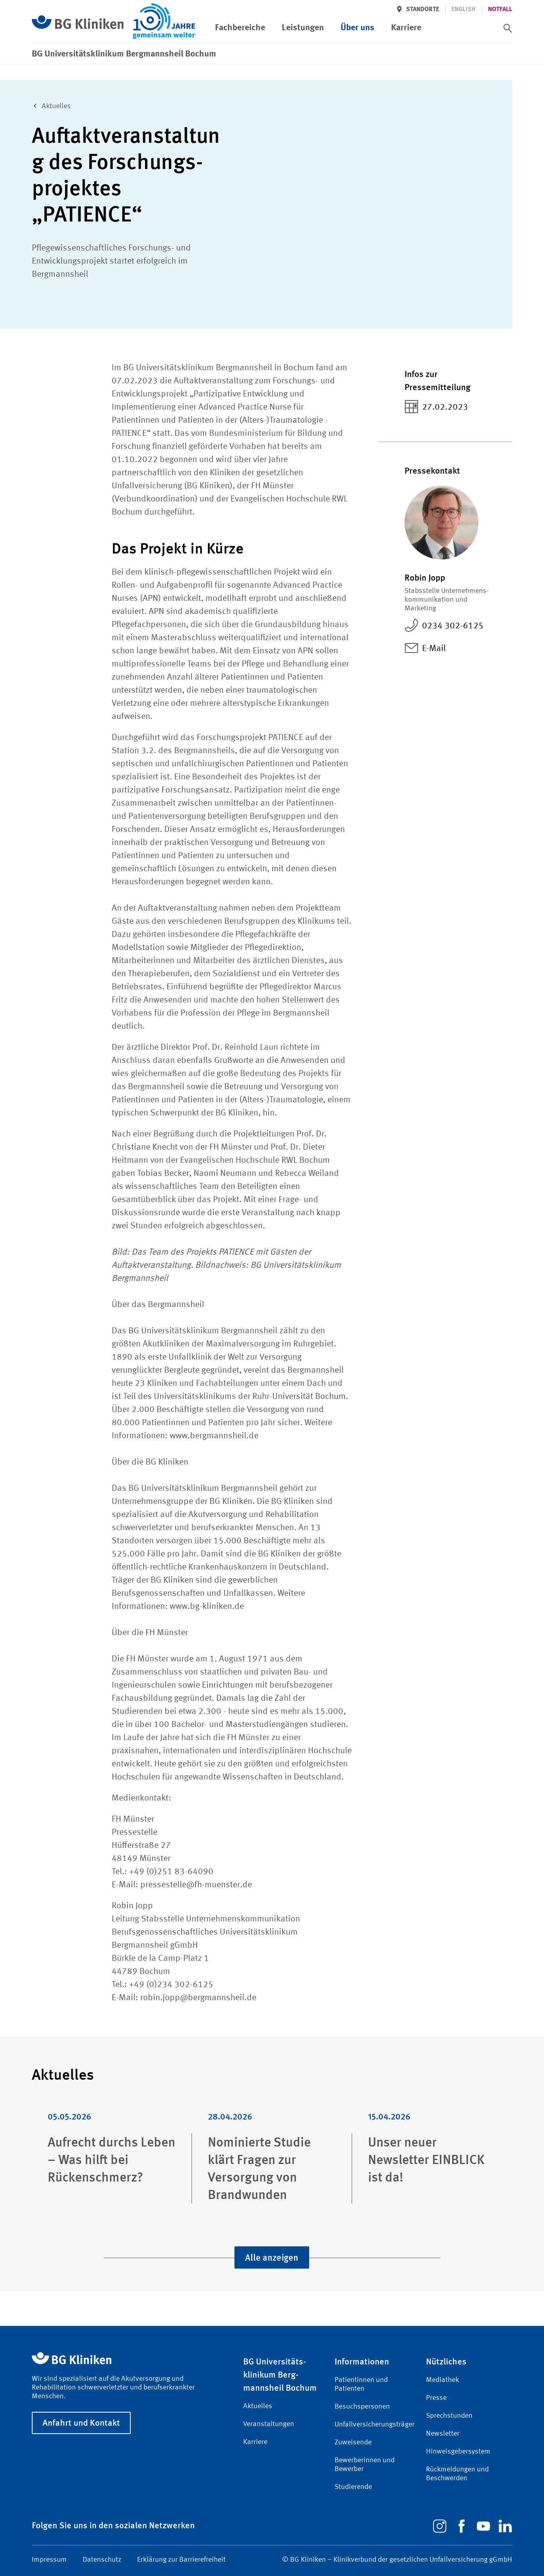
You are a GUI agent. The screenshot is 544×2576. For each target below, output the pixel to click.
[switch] (507, 14)
